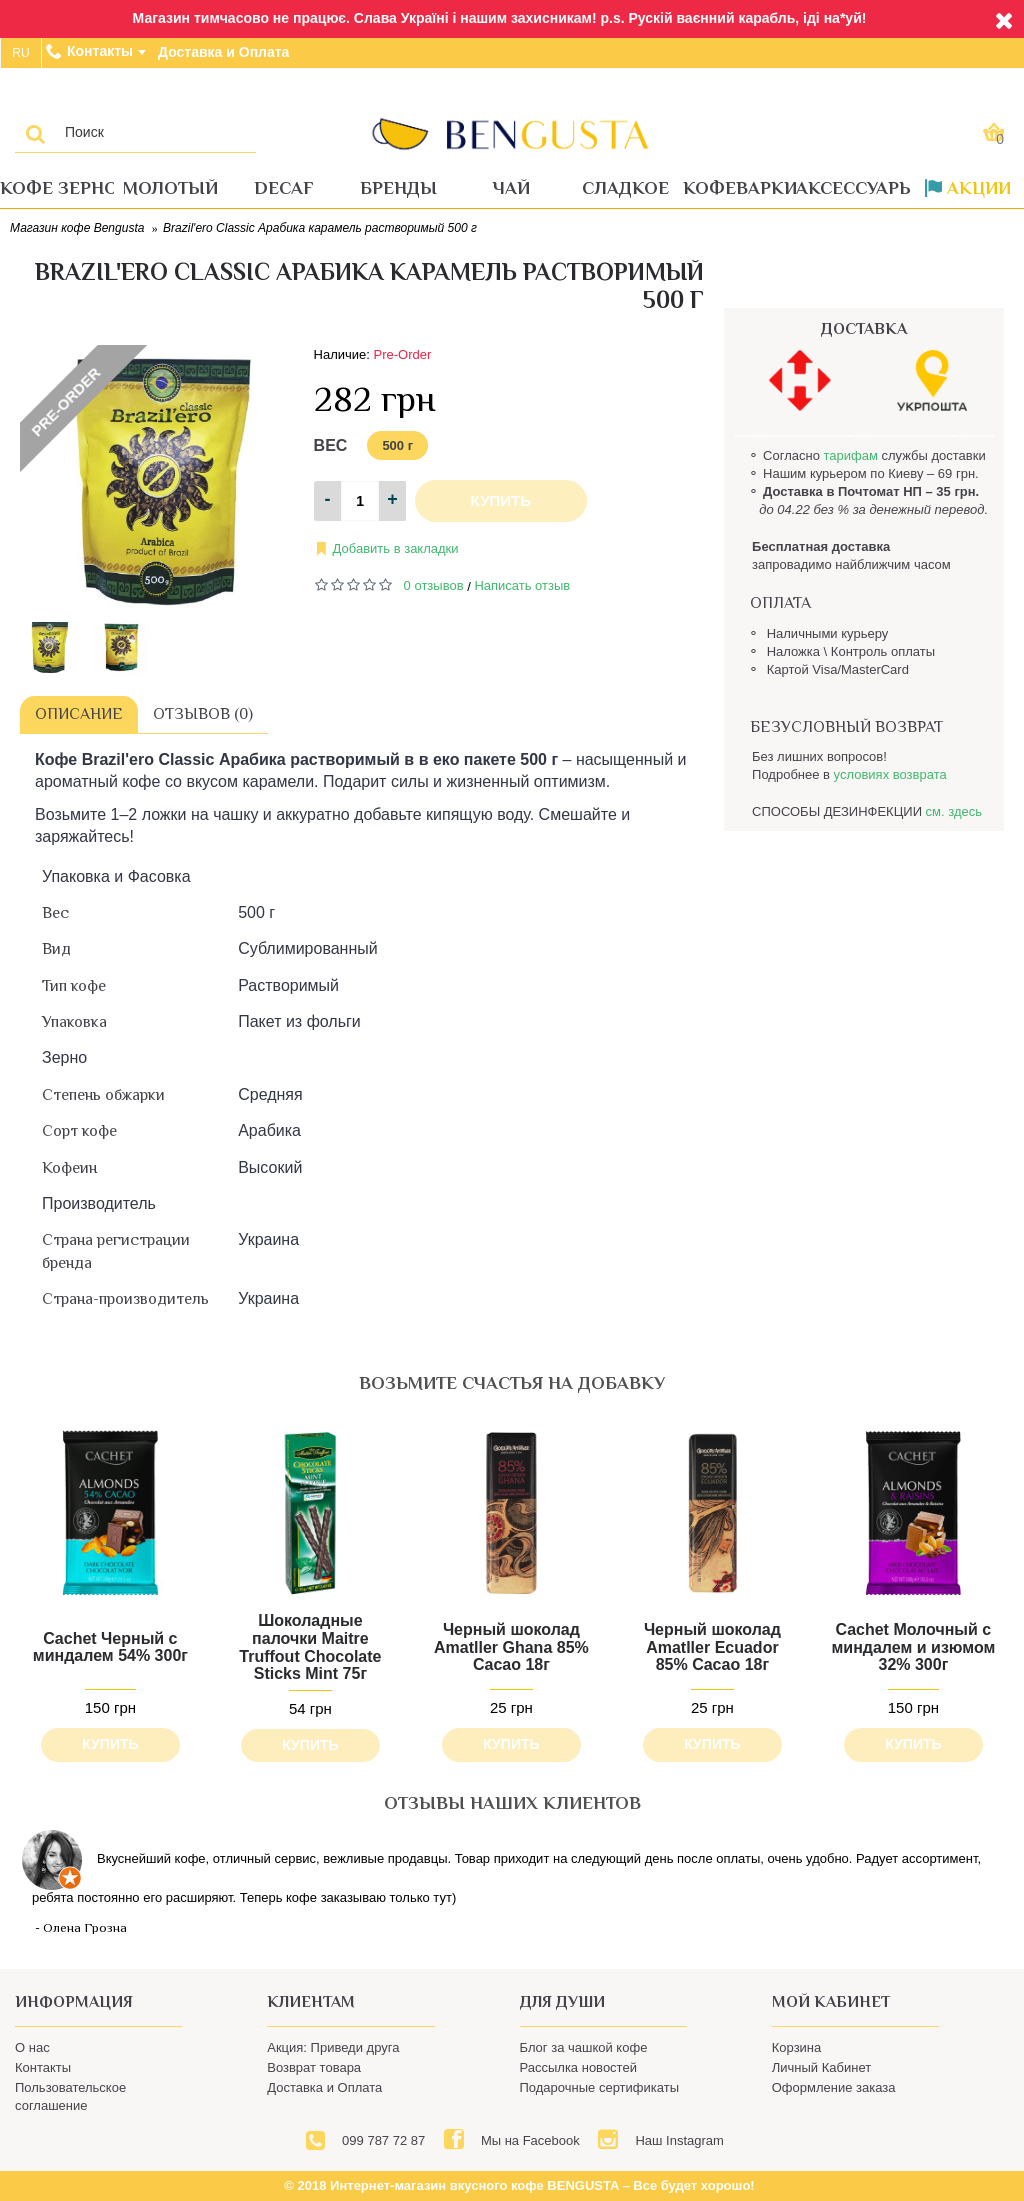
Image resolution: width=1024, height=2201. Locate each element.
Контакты (43, 2067)
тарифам (850, 455)
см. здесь (954, 811)
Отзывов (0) (203, 714)
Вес (331, 445)
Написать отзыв (522, 585)
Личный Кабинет (821, 2067)
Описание (79, 714)
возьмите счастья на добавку (512, 1383)
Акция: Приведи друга (333, 2047)
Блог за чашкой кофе (584, 2047)
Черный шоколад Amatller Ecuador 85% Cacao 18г (712, 1647)
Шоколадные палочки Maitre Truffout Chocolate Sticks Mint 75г (310, 1647)
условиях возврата (890, 774)
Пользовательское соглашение (70, 2096)
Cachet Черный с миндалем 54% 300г (110, 1647)
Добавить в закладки (396, 548)
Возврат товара (314, 2067)
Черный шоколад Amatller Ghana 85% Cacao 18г (511, 1647)
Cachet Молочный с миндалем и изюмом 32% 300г (913, 1647)
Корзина (797, 2047)
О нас (32, 2047)
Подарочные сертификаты (599, 2087)
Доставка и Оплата (324, 2087)
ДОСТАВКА (864, 329)
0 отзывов (434, 585)
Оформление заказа (834, 2087)
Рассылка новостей (578, 2067)
